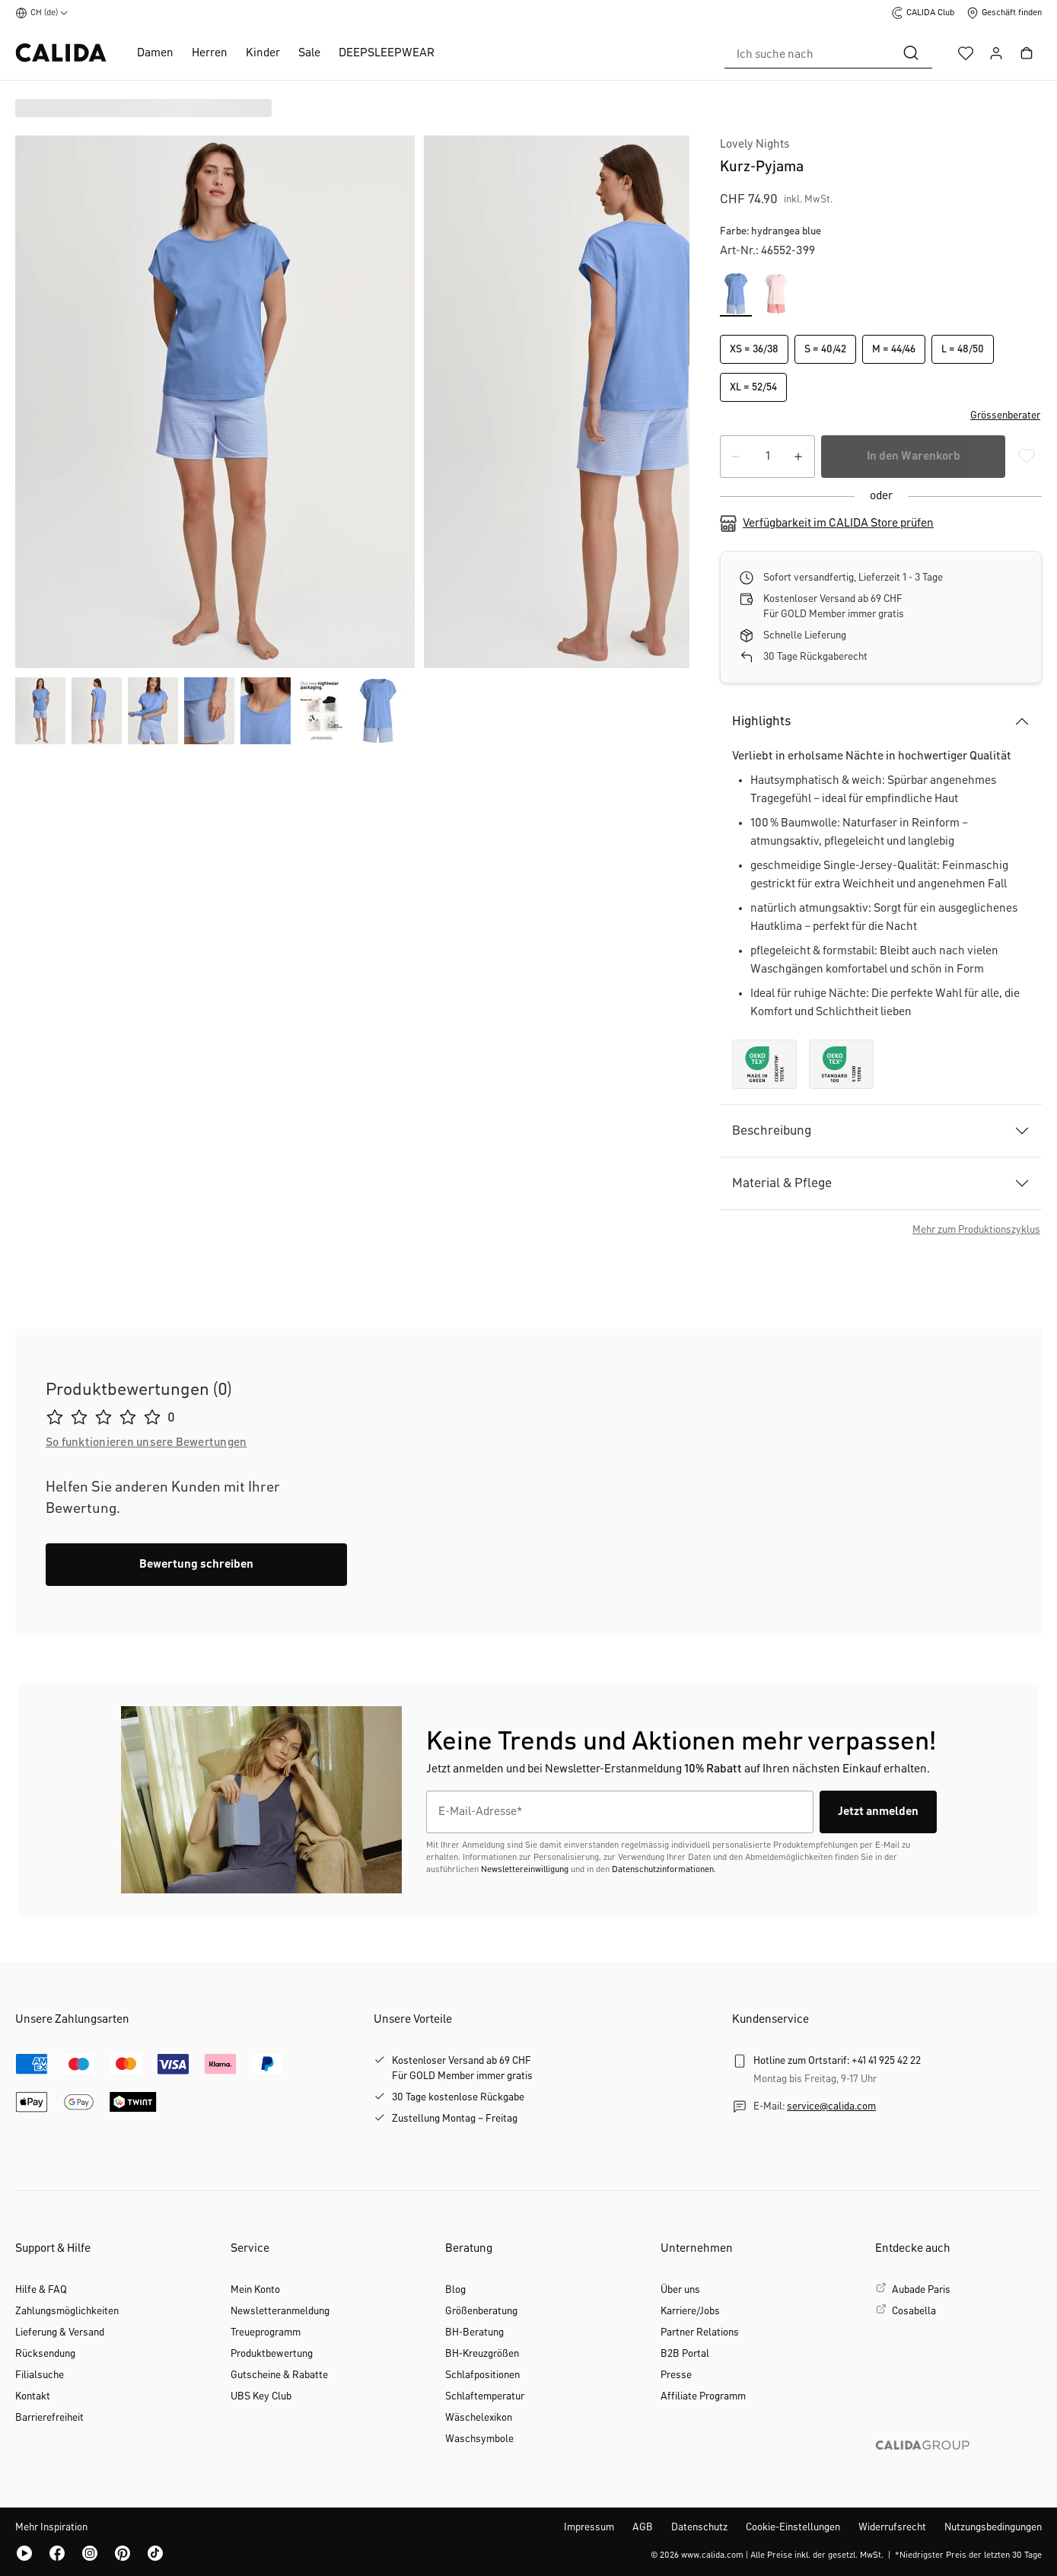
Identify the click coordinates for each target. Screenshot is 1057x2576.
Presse (676, 2375)
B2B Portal (685, 2353)
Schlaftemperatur (484, 2396)
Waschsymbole (479, 2439)
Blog (455, 2290)
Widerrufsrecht (892, 2527)
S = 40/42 (825, 349)
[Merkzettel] (965, 53)
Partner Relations (700, 2332)
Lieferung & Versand (59, 2332)
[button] (880, 415)
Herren (210, 53)
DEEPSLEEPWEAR (387, 53)
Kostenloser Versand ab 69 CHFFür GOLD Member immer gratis (462, 2068)
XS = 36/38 (754, 349)
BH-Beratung (474, 2332)
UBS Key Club (261, 2396)
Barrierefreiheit (49, 2417)
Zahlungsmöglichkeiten (67, 2311)
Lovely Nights (754, 145)
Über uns (680, 2290)
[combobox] (807, 53)
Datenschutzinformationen (663, 1869)
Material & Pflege (782, 1183)
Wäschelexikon (478, 2417)
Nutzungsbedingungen (993, 2527)
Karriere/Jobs (690, 2311)
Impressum (589, 2527)
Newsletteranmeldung (280, 2311)
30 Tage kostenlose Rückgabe (458, 2097)
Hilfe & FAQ (41, 2290)
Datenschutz (699, 2527)
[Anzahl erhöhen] (798, 456)
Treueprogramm (266, 2332)
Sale (309, 53)
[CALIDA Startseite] (61, 52)
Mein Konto (255, 2290)
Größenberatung (481, 2311)
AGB (642, 2527)
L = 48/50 (962, 349)
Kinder (263, 53)
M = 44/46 (893, 349)
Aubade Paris (921, 2290)
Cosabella (914, 2311)
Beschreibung (771, 1131)
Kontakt (32, 2396)
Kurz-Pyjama (762, 166)
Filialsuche (39, 2375)
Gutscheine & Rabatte (279, 2375)
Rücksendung (45, 2353)
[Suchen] (911, 53)
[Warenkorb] (1026, 53)
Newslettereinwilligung (524, 1869)
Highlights (761, 721)
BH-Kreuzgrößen (482, 2353)
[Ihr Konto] (996, 53)
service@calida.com (831, 2106)
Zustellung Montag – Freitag (454, 2118)
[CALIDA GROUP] (958, 2469)
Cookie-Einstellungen (793, 2527)
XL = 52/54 (753, 387)
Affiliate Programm (703, 2396)
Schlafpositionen (482, 2375)
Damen (155, 53)
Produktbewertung (272, 2353)
